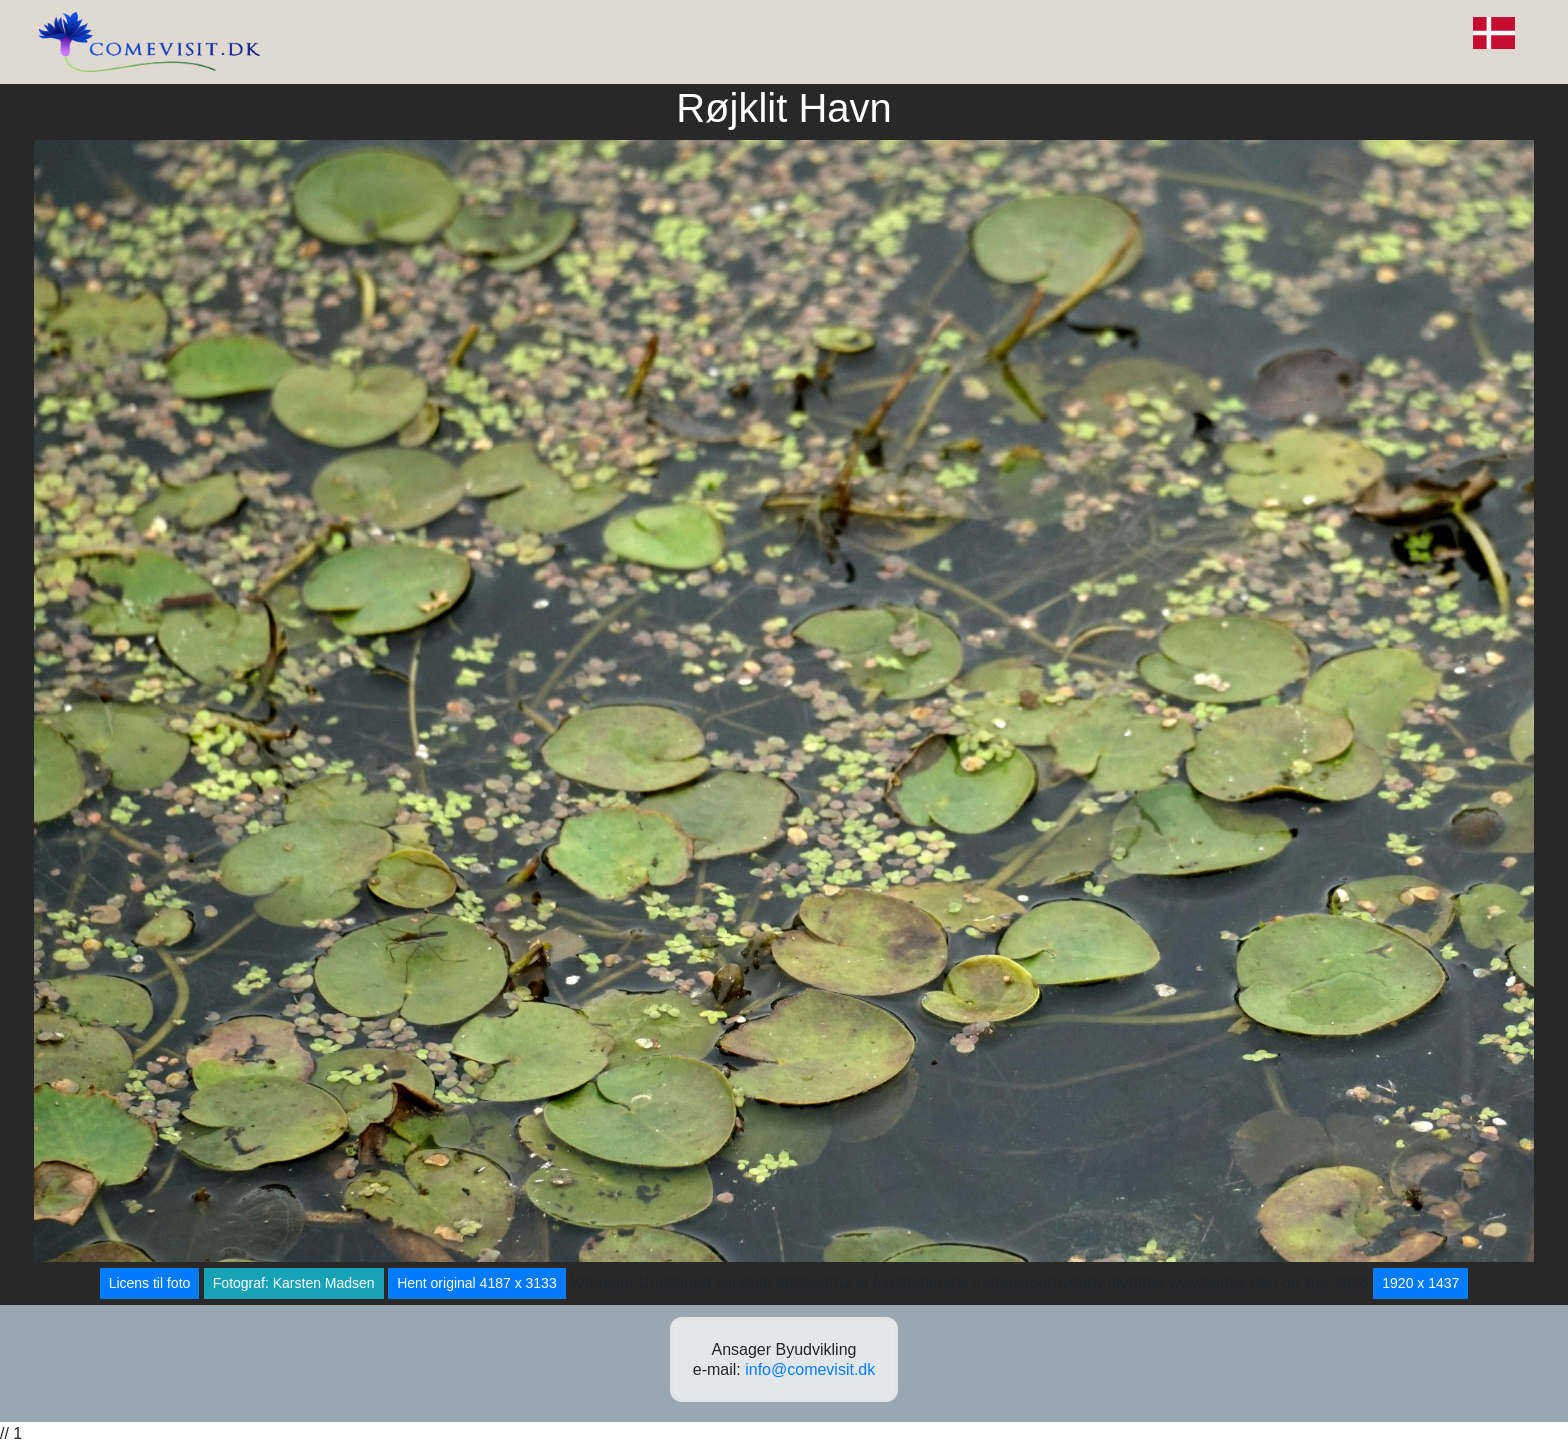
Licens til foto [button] (150, 1283)
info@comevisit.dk (810, 1369)
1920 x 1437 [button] (1420, 1283)
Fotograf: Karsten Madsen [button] (294, 1283)
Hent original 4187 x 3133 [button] (477, 1283)
